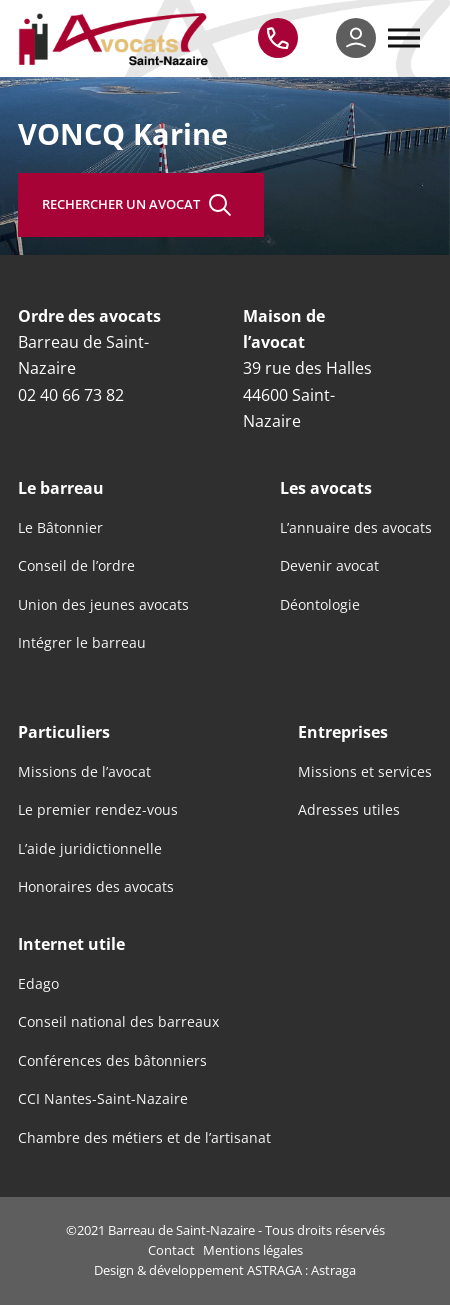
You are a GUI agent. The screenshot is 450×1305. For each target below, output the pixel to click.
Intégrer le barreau (82, 643)
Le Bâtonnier (60, 528)
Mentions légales (253, 1250)
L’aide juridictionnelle (90, 849)
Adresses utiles (349, 810)
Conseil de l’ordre (76, 566)
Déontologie (320, 605)
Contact (171, 1250)
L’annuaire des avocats (356, 528)
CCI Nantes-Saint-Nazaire (103, 1099)
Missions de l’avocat (84, 772)
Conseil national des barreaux (118, 1022)
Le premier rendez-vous (98, 810)
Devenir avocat (329, 566)
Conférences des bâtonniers (112, 1061)
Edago (38, 984)
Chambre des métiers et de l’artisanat (144, 1138)
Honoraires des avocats (96, 887)
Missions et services (365, 772)
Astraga (333, 1270)
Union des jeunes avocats (103, 605)
